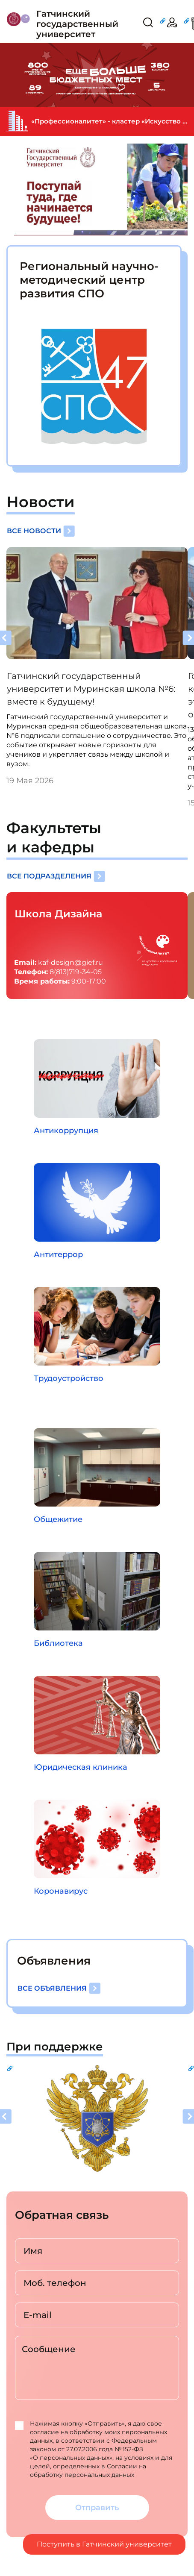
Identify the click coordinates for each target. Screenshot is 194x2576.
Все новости (41, 531)
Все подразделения (56, 876)
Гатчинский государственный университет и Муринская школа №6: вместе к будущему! (91, 689)
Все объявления (59, 1988)
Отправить (97, 2507)
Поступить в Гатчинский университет (104, 2544)
